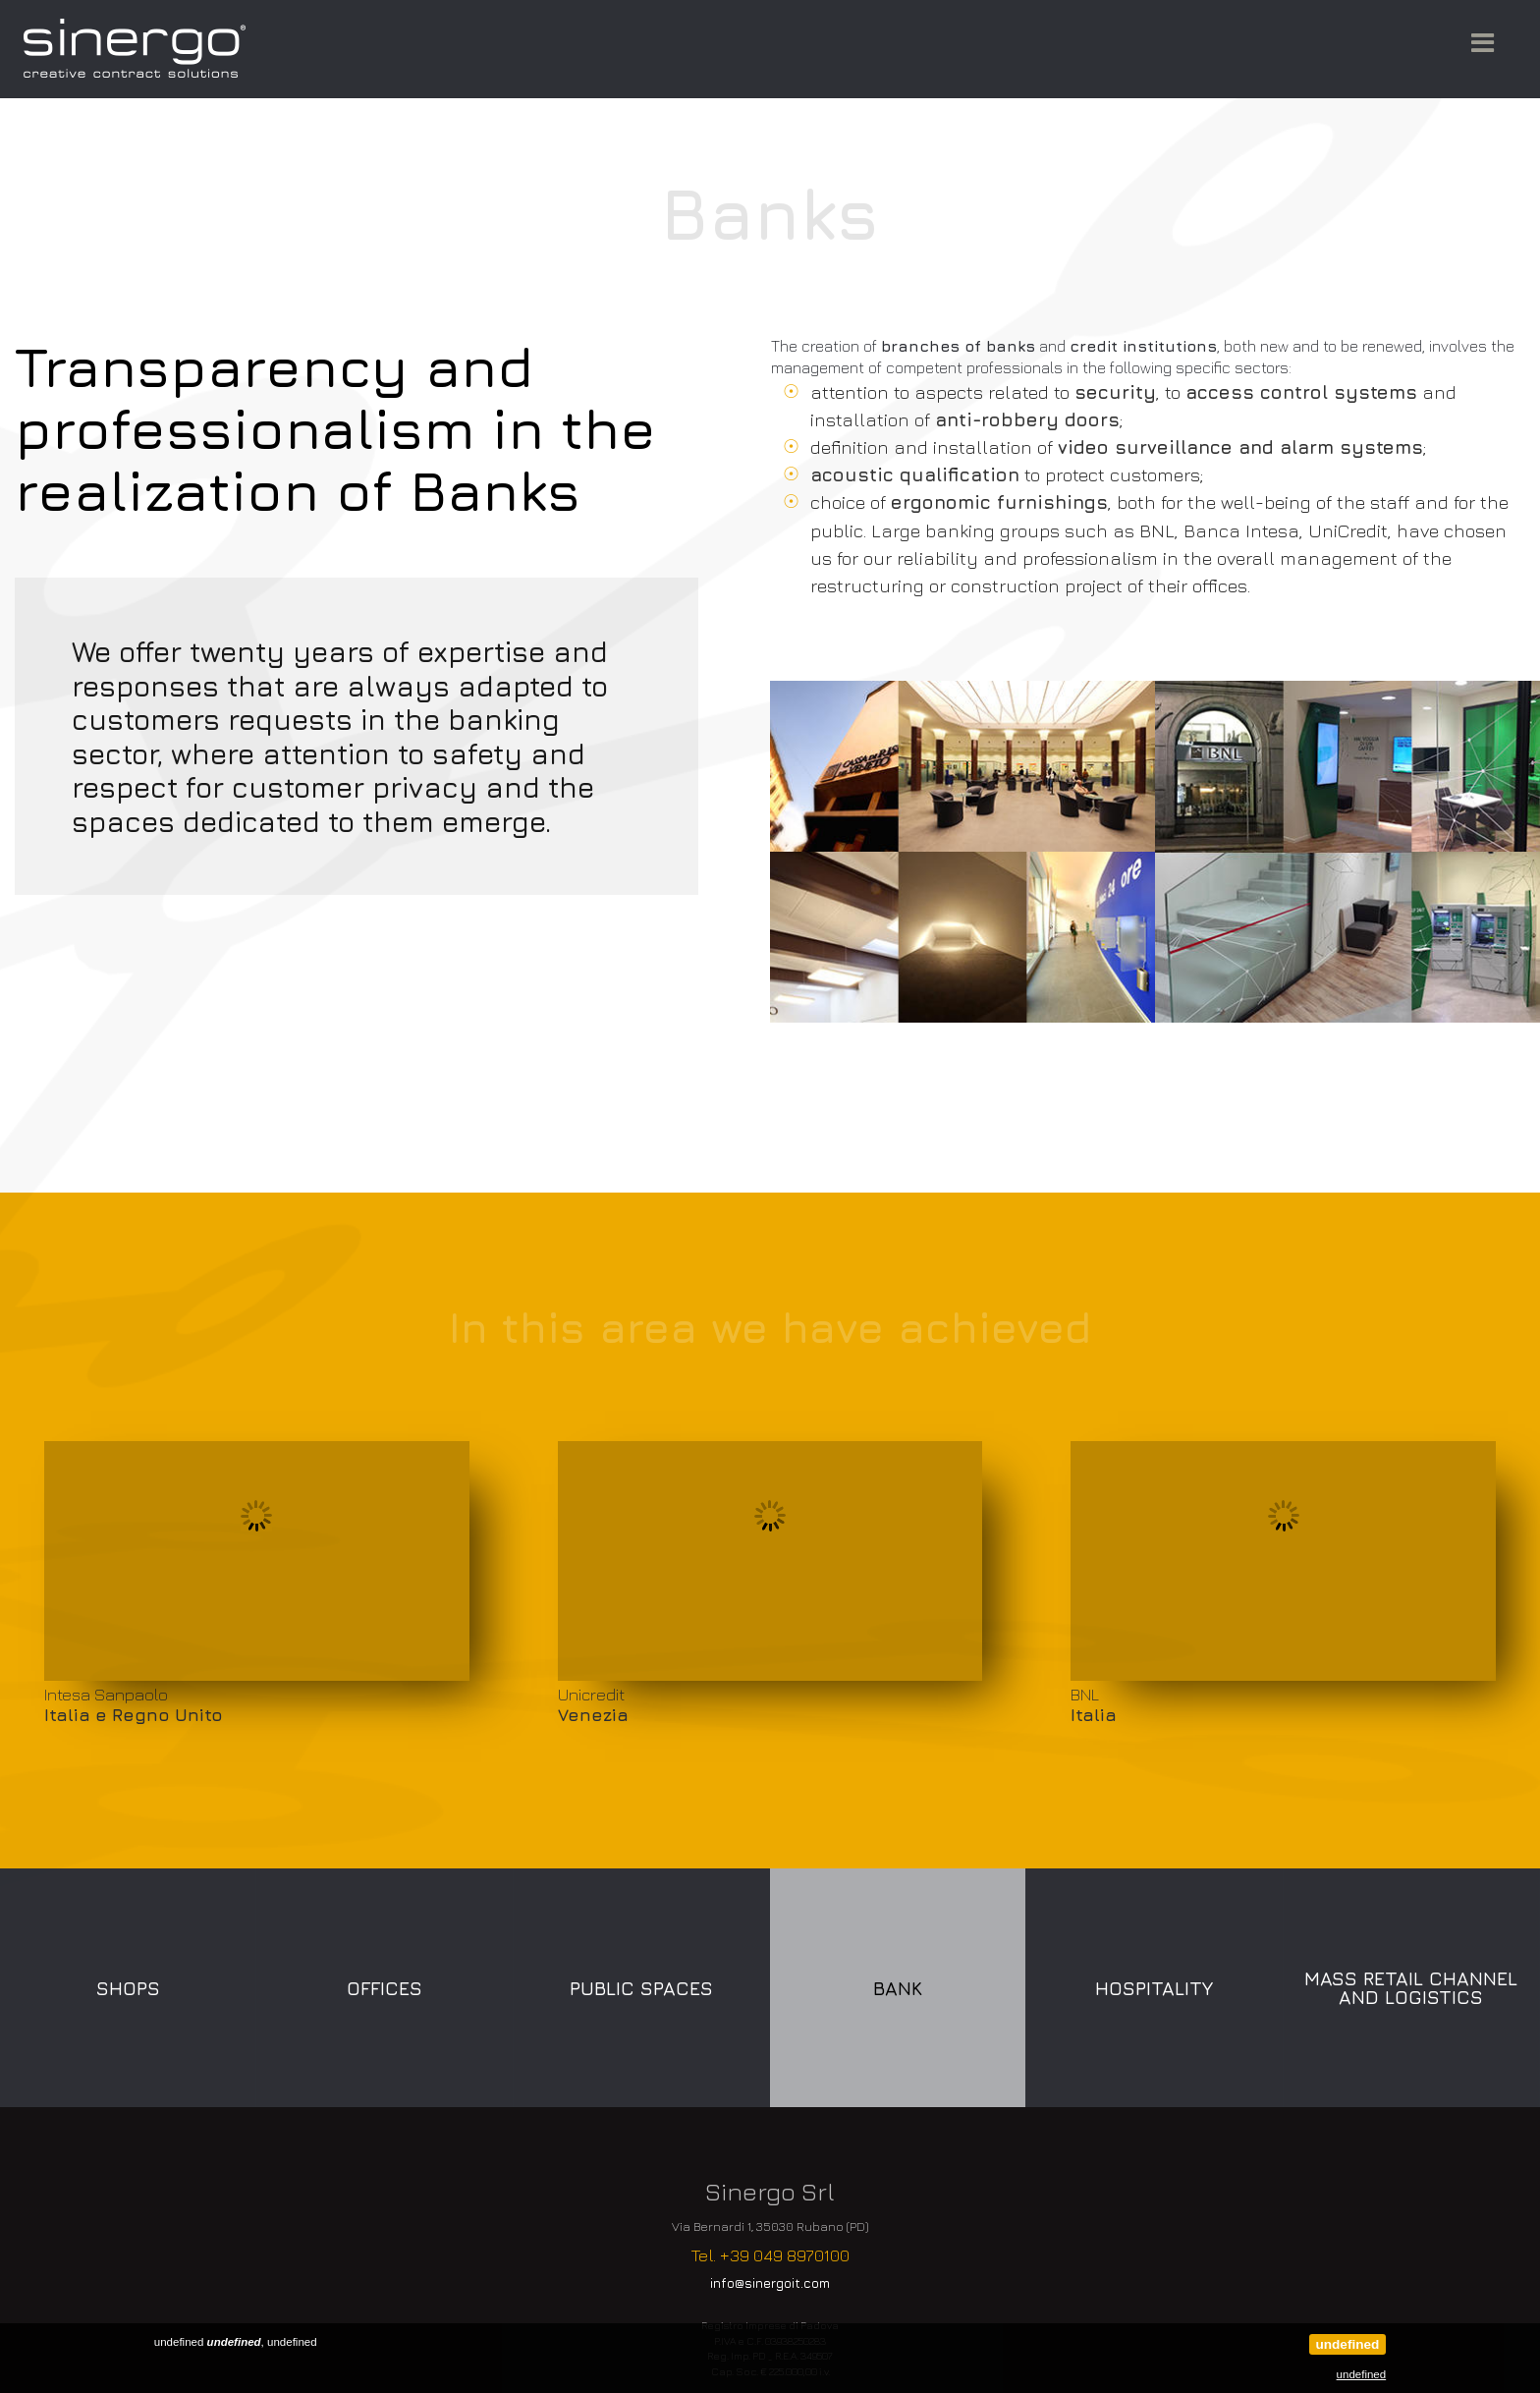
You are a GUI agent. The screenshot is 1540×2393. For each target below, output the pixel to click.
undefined (1347, 2344)
